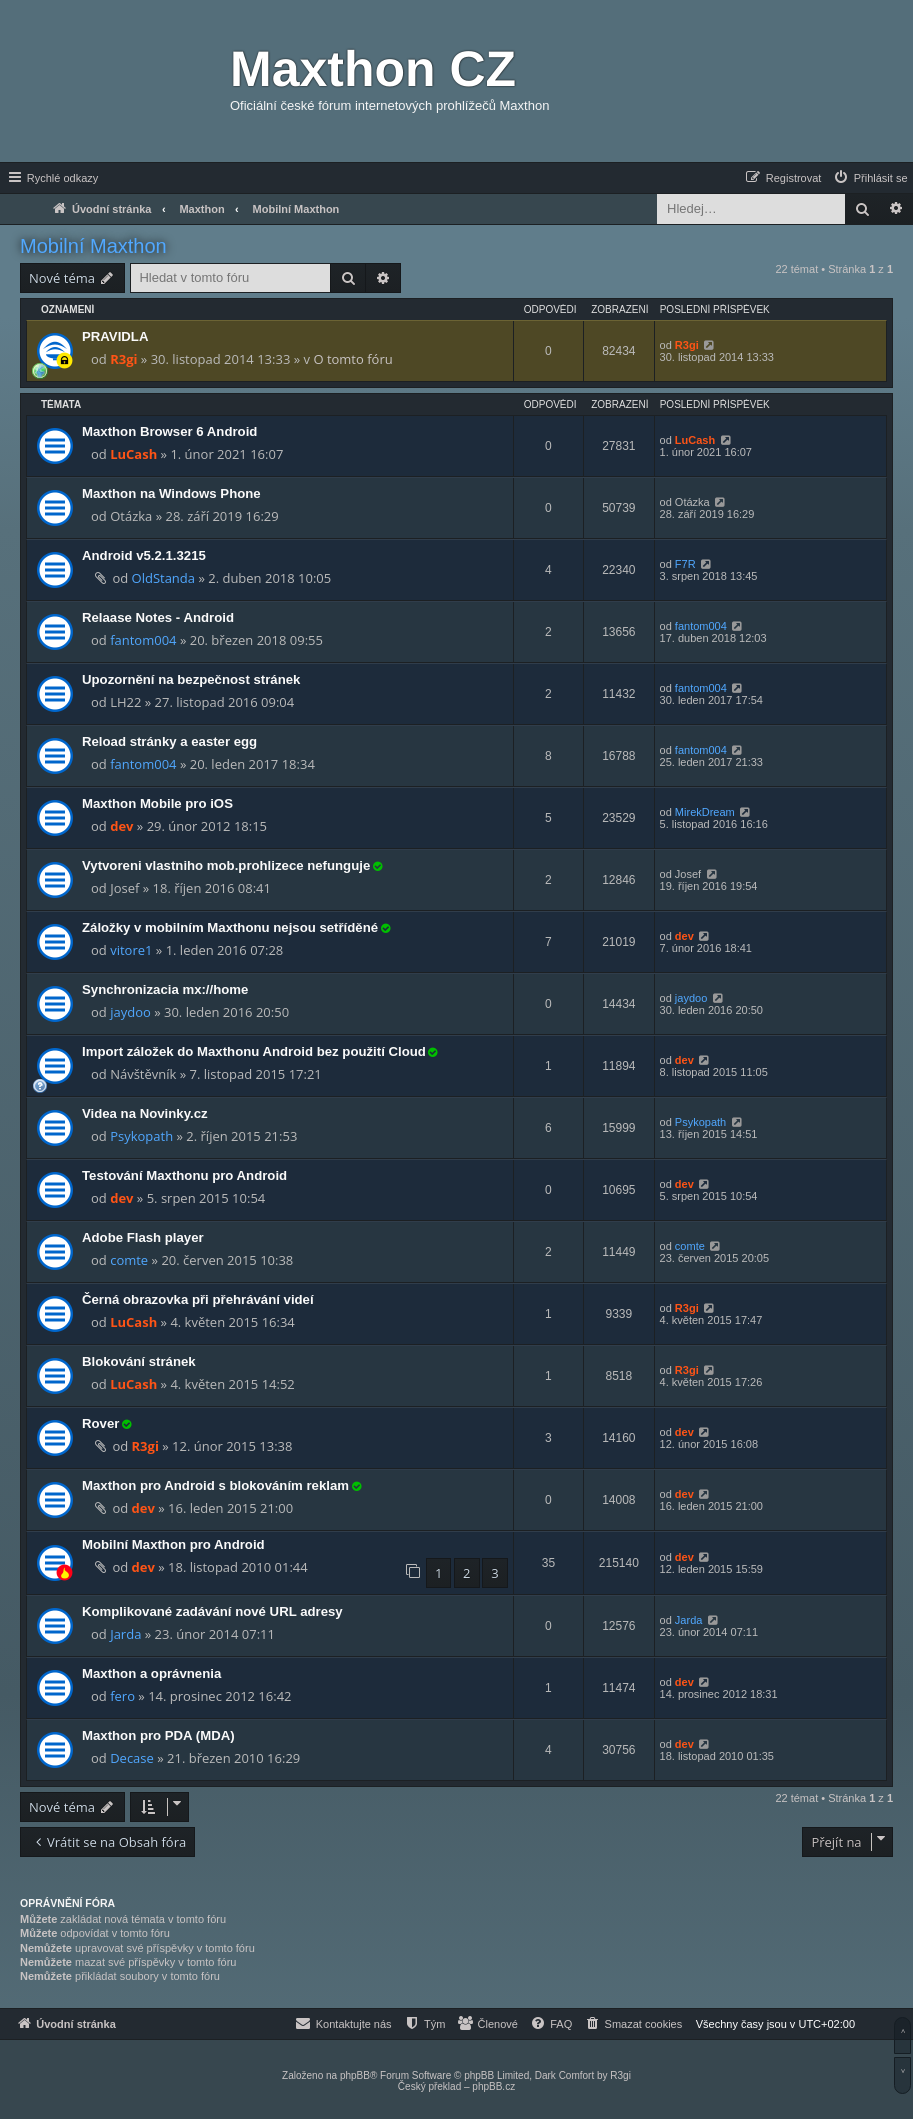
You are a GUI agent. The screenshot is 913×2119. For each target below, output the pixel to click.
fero (122, 1696)
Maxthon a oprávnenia (151, 1673)
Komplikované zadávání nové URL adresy (212, 1611)
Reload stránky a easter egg (169, 741)
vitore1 (131, 950)
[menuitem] (870, 178)
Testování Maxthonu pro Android (184, 1175)
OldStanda (163, 578)
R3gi (123, 359)
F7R (685, 564)
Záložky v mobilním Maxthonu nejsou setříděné (230, 927)
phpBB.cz (493, 2086)
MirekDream (705, 812)
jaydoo (130, 1012)
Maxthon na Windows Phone (171, 493)
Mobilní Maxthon (93, 246)
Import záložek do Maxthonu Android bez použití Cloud (254, 1051)
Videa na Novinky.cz (145, 1113)
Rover (100, 1423)
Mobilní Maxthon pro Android (173, 1544)
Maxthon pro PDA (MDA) (158, 1735)
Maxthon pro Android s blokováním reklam (215, 1485)
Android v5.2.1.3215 (144, 555)
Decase (132, 1758)
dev (121, 826)
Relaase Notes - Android (158, 617)
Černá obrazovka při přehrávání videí (198, 1299)
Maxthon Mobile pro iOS (157, 803)
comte (129, 1260)
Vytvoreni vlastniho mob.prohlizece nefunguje (226, 865)
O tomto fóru (352, 359)
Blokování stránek (139, 1361)
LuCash (133, 454)
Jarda (125, 1634)
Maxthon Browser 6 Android (169, 431)
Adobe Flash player (143, 1237)
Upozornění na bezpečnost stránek (191, 679)
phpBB (355, 2075)
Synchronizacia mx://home (165, 989)
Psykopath (141, 1136)
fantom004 (143, 640)
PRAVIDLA (115, 336)
